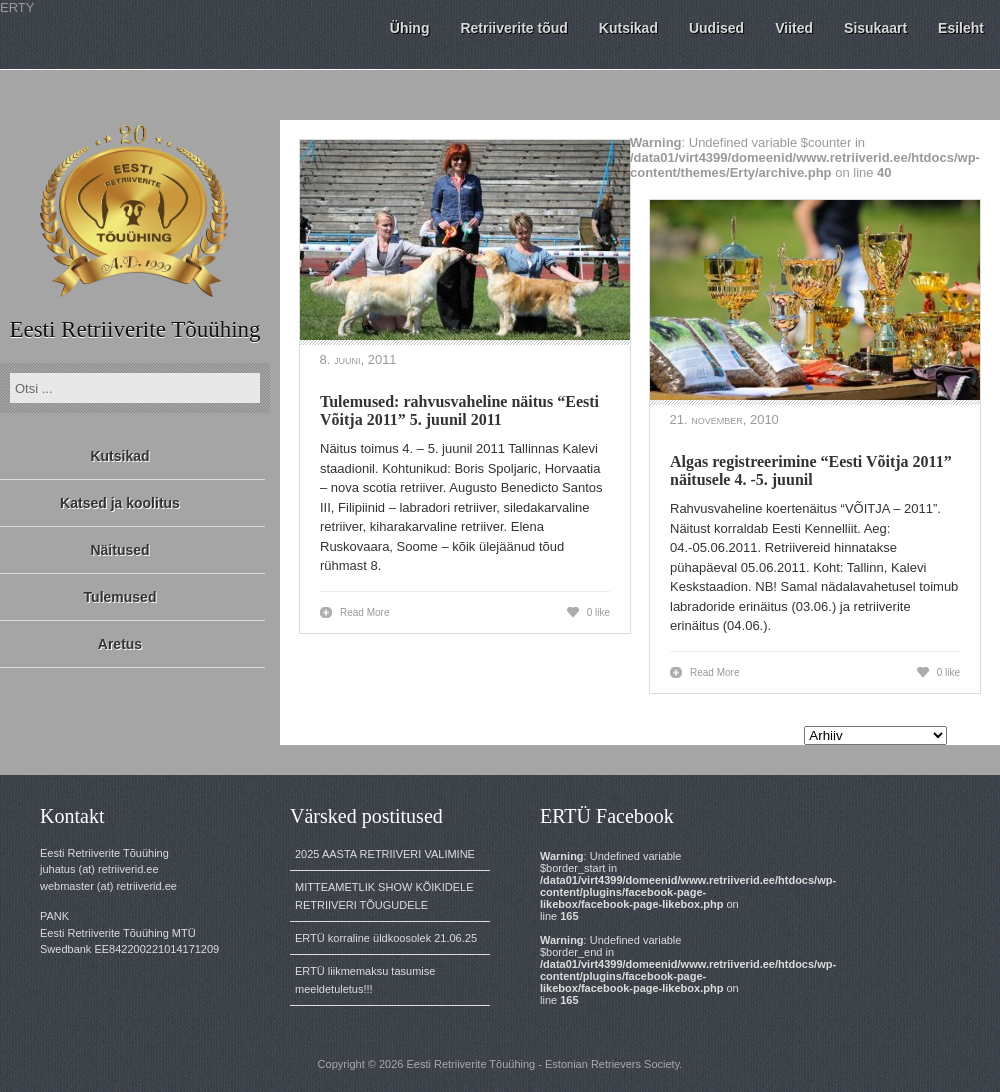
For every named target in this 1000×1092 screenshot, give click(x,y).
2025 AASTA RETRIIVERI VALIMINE (385, 854)
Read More (364, 612)
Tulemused (120, 597)
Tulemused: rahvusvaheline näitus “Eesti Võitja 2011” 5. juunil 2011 (459, 410)
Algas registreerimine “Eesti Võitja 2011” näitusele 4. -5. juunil (811, 470)
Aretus (120, 644)
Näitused (119, 550)
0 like (598, 612)
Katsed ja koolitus (120, 503)
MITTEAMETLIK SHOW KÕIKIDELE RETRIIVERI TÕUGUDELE (384, 896)
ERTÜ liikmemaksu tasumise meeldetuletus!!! (365, 980)
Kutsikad (119, 456)
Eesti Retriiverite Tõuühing (134, 329)
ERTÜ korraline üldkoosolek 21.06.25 (386, 938)
